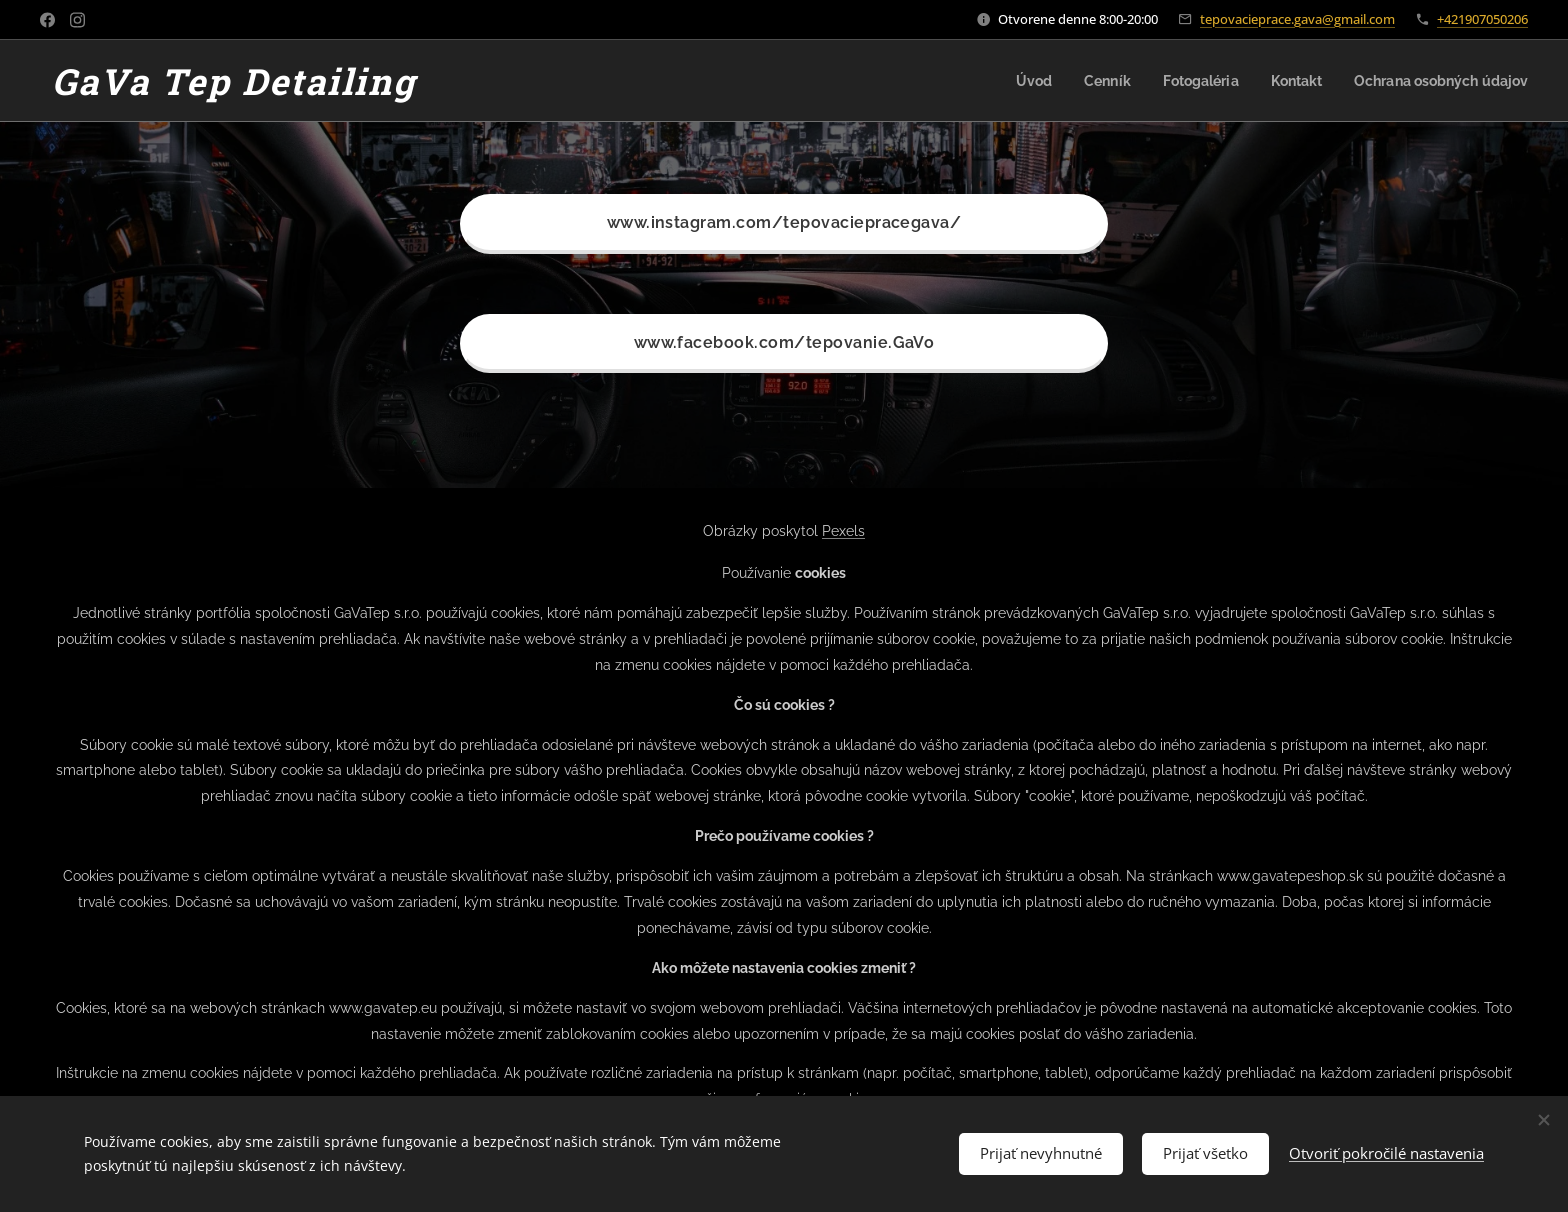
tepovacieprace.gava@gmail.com (1297, 19)
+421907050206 (1482, 19)
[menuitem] (1009, 81)
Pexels (843, 531)
